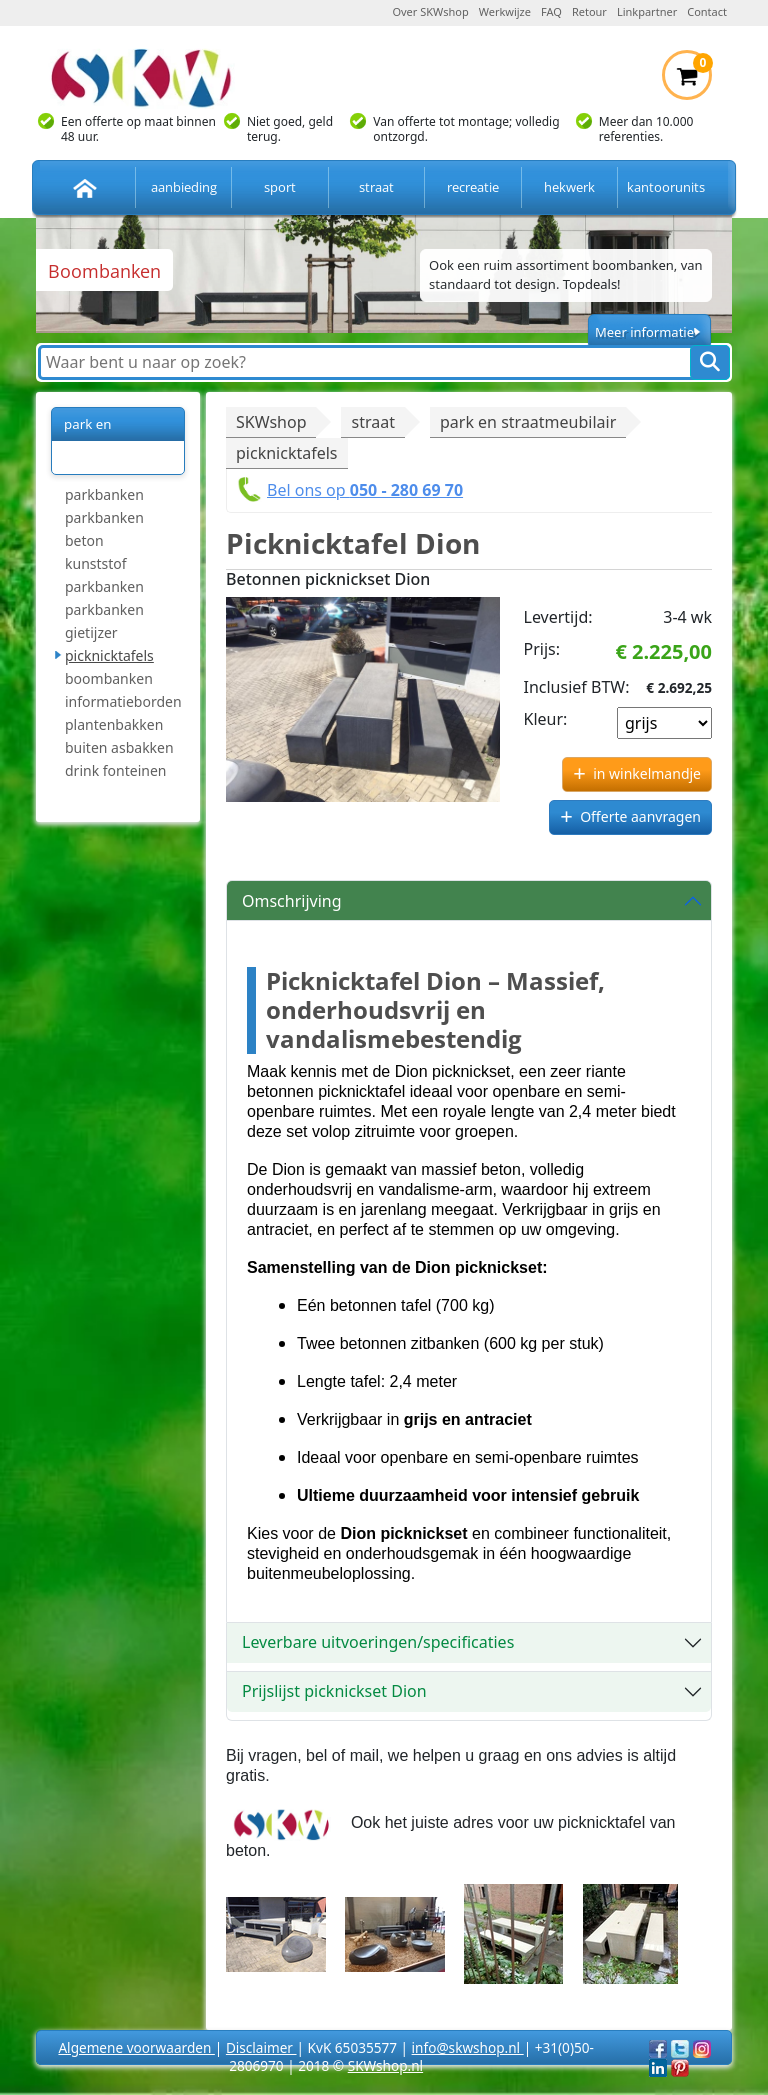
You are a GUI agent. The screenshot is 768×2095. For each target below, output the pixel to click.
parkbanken (104, 494)
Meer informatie (644, 332)
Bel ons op (365, 490)
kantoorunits (666, 187)
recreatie (473, 187)
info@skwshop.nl (468, 2047)
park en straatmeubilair (112, 440)
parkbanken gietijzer (104, 621)
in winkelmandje (647, 773)
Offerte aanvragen (640, 816)
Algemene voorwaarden (136, 2047)
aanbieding (184, 187)
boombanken (109, 678)
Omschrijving (292, 901)
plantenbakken (114, 724)
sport (280, 187)
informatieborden (123, 701)
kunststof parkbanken (104, 575)
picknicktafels (109, 655)
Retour (589, 11)
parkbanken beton (104, 529)
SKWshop (271, 422)
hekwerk (569, 187)
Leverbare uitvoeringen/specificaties (378, 1642)
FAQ (551, 11)
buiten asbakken (119, 747)
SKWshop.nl (385, 2065)
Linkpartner (647, 11)
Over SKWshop (430, 11)
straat (376, 187)
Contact (707, 11)
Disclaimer (261, 2047)
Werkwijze (505, 11)
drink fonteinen (115, 770)
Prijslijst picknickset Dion (334, 1691)
